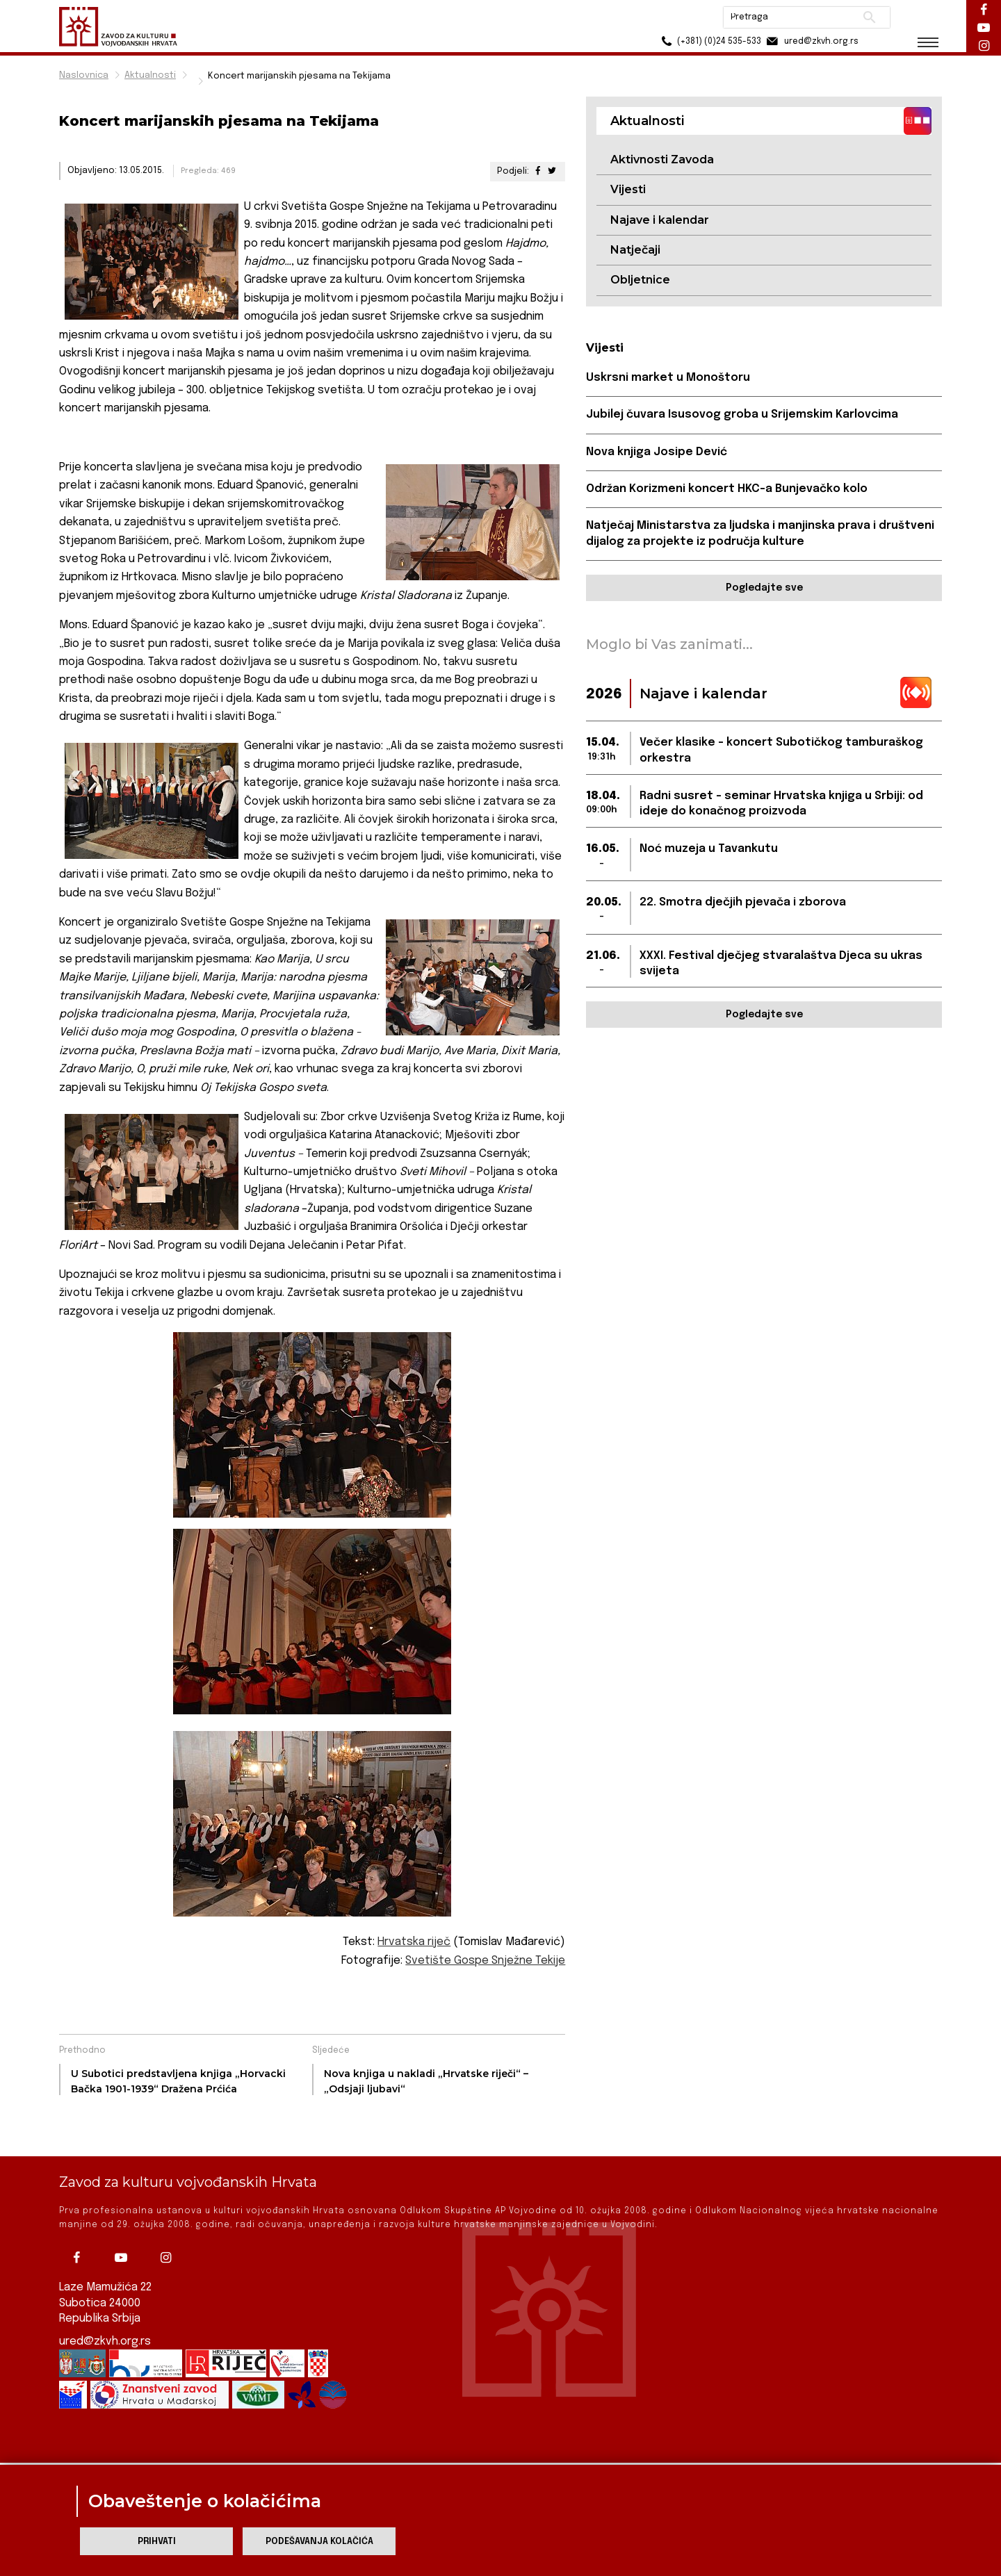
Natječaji (635, 249)
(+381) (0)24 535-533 (709, 41)
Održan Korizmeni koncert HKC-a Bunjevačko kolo (727, 489)
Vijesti (628, 189)
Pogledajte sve (764, 588)
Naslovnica (83, 75)
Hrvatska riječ (413, 1942)
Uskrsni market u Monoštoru (668, 378)
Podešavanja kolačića (319, 2541)
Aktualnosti (150, 75)
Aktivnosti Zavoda (662, 159)
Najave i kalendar (659, 220)
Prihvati (157, 2541)
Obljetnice (640, 279)
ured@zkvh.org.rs (105, 2314)
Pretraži (869, 17)
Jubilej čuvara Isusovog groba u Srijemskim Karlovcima (742, 414)
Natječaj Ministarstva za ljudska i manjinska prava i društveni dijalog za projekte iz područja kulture (760, 533)
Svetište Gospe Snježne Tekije (485, 1961)
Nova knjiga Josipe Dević (656, 452)
